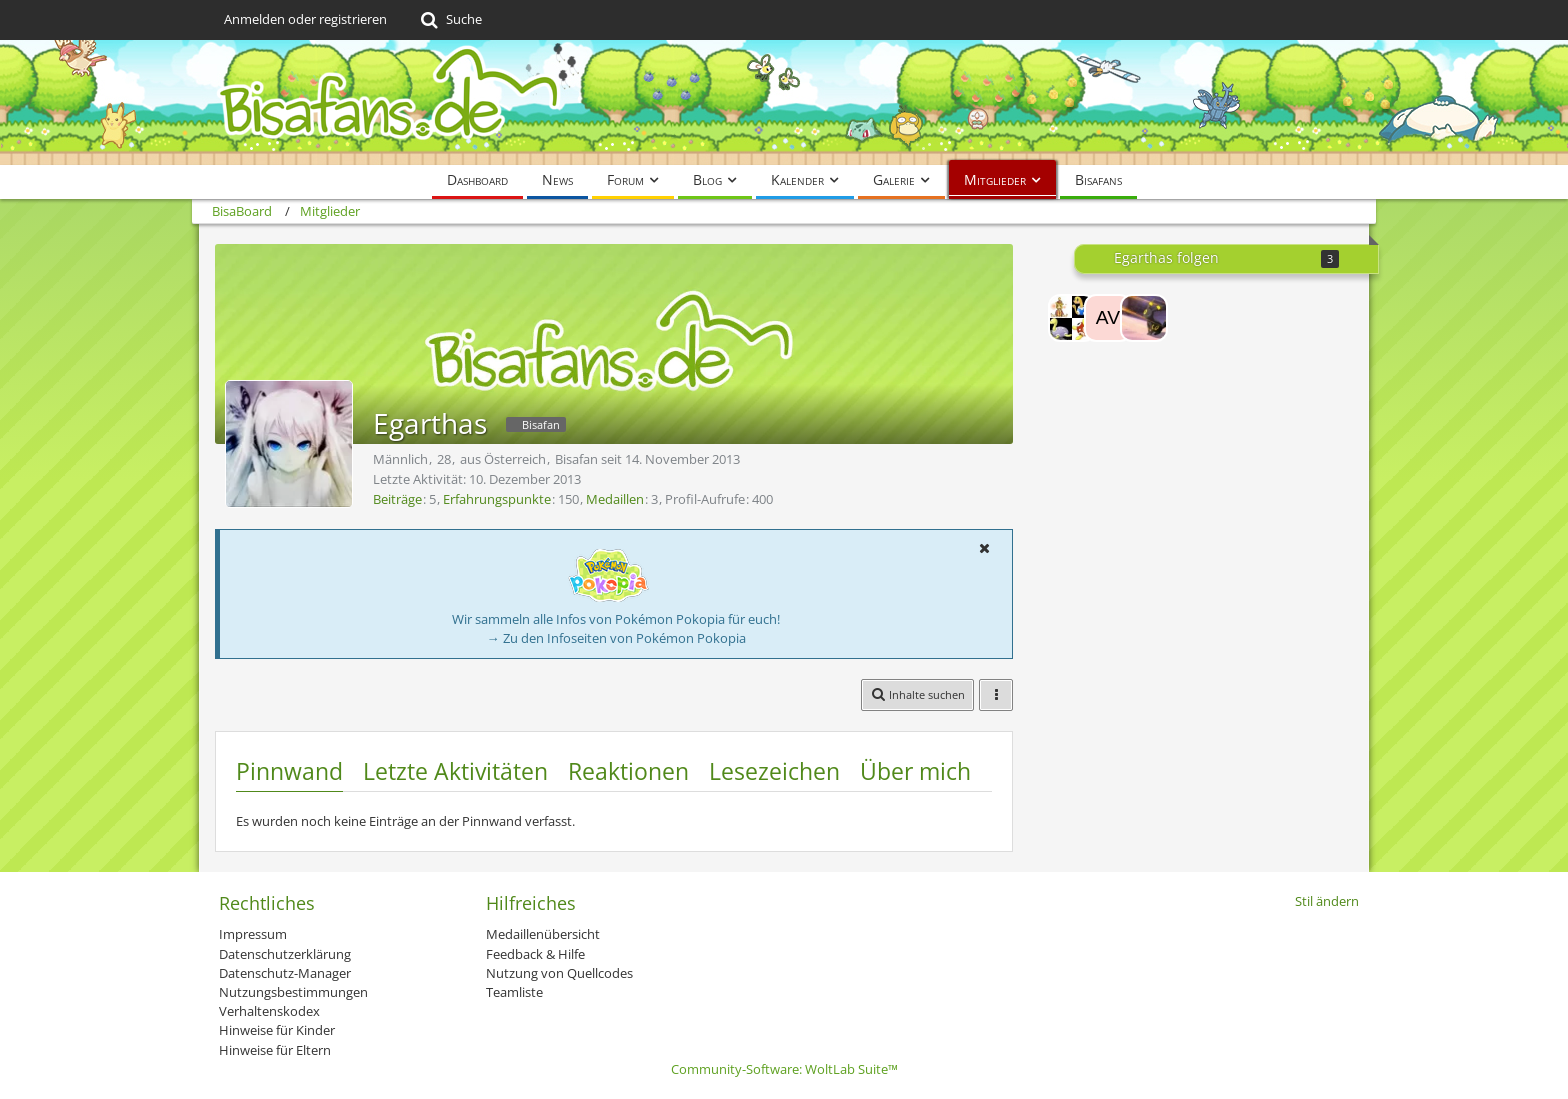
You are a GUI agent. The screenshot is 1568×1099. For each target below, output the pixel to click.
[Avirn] (1108, 318)
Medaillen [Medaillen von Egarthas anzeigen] (615, 499)
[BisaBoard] (784, 102)
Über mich (915, 771)
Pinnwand (289, 771)
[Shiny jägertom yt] (1144, 318)
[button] (984, 548)
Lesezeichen (774, 771)
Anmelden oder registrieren (305, 19)
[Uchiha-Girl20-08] (1072, 318)
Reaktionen (628, 771)
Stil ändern (1327, 901)
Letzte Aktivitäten (455, 771)
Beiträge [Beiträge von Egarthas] (397, 499)
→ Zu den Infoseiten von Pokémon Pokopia (616, 638)
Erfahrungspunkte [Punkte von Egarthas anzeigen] (497, 499)
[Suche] (449, 20)
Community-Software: (784, 1069)
